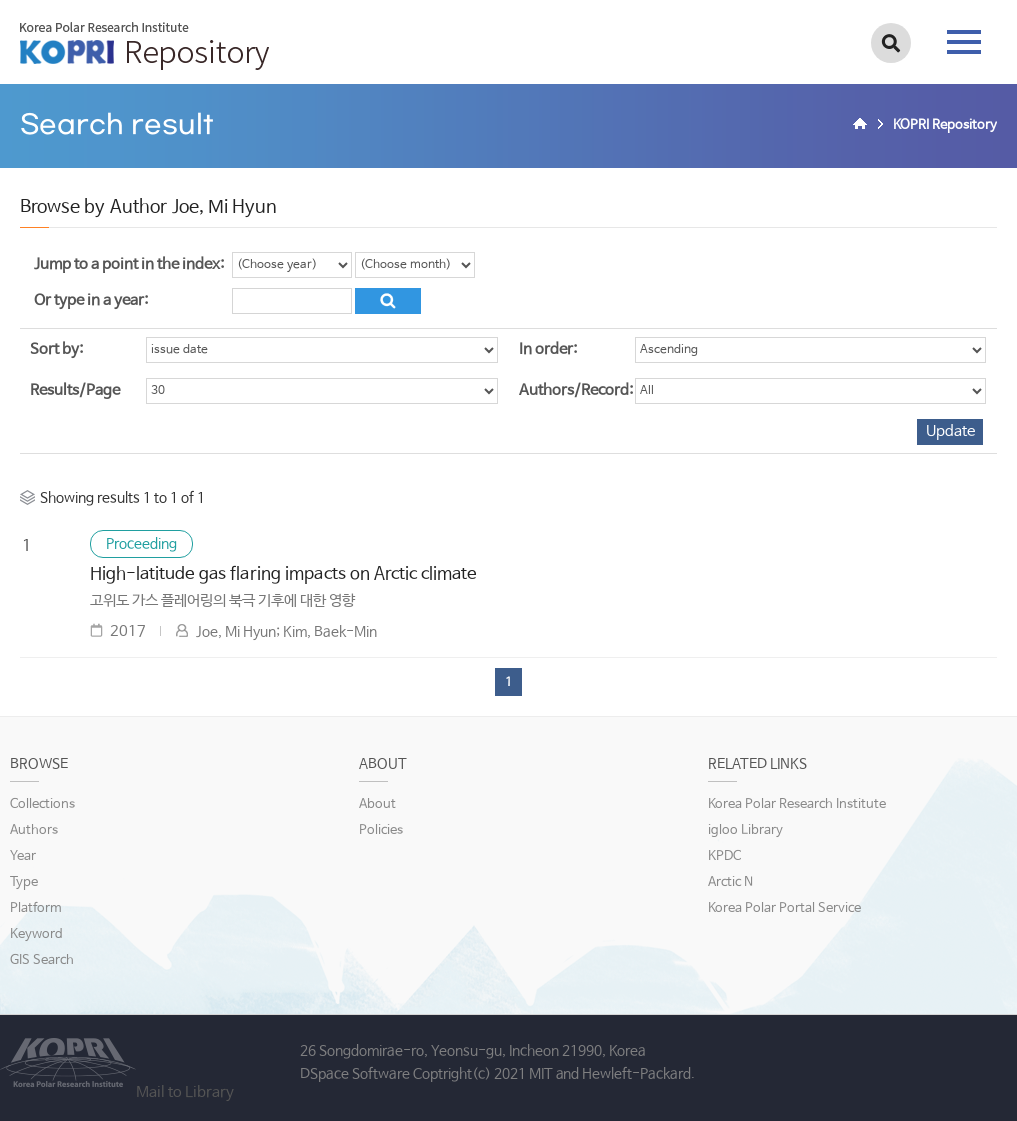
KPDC (724, 856)
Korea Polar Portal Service (784, 908)
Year (23, 856)
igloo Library (745, 830)
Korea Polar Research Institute (797, 804)
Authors (34, 830)
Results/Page (75, 390)
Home (863, 126)
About (377, 804)
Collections (42, 804)
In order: (548, 349)
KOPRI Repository (144, 46)
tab (964, 42)
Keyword (36, 934)
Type (24, 882)
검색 (891, 43)
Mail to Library (185, 1092)
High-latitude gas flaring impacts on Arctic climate (283, 574)
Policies (381, 830)
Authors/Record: (576, 390)
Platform (36, 908)
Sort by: (56, 349)
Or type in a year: (91, 300)
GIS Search (42, 960)
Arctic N (730, 882)
